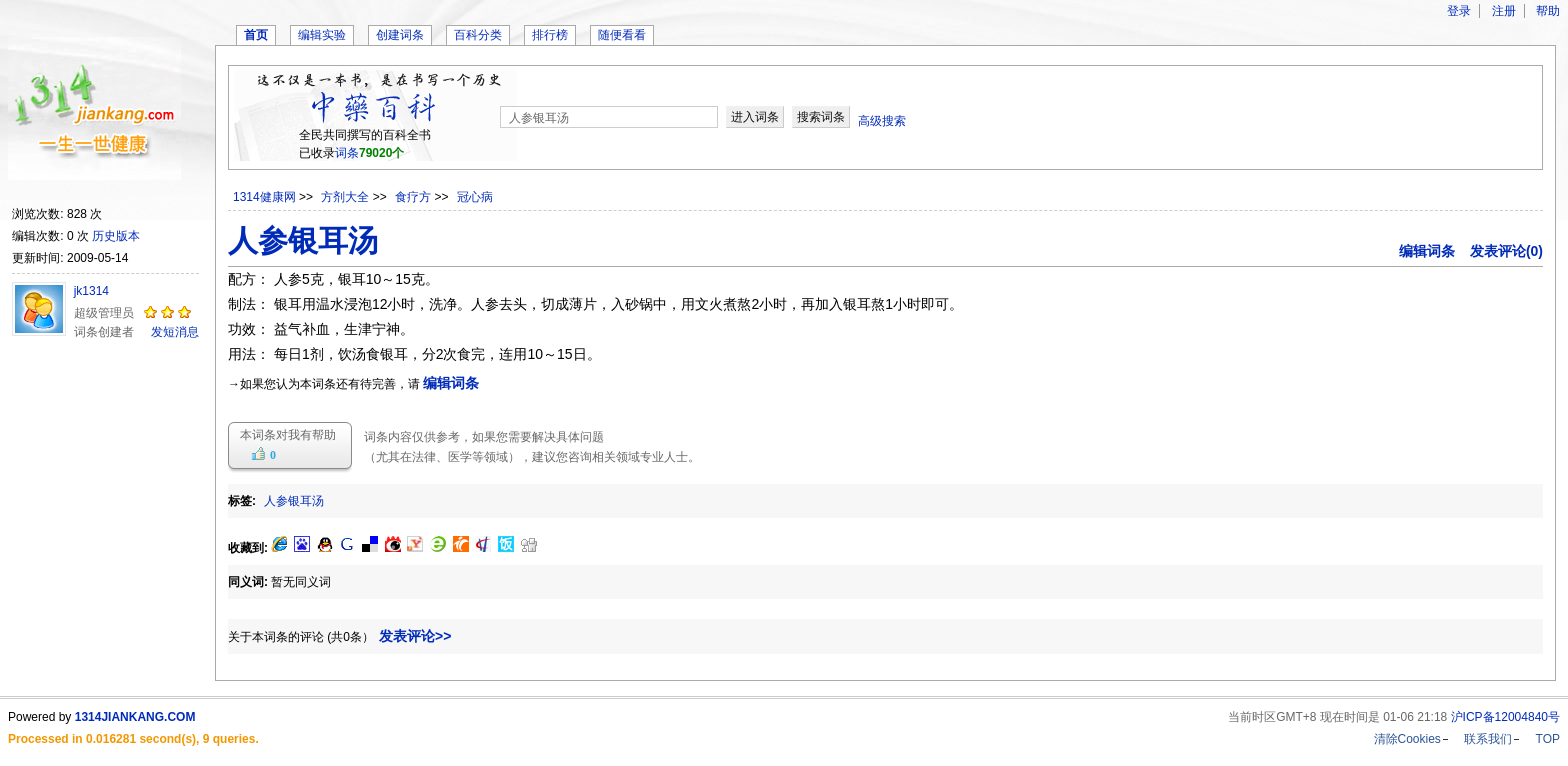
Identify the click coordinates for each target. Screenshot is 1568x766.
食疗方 (414, 197)
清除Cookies (1407, 739)
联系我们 (1488, 739)
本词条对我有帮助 (288, 435)
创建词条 (400, 35)
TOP (1548, 739)
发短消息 (175, 332)
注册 (1504, 11)
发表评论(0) (1506, 251)
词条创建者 (104, 332)
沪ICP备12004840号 (1505, 717)
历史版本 (116, 236)
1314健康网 (264, 197)
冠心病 (475, 197)
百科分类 (478, 35)
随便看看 (622, 35)
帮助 (1548, 11)
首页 (256, 35)
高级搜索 (882, 121)
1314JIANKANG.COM (135, 717)
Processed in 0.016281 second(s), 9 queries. (133, 739)
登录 (1459, 11)
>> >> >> (396, 197)
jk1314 (91, 291)
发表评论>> (415, 636)
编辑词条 (1427, 251)
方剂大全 (346, 197)
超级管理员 (104, 313)
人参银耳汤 (294, 501)
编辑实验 (322, 35)
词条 (347, 153)
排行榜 (550, 35)
